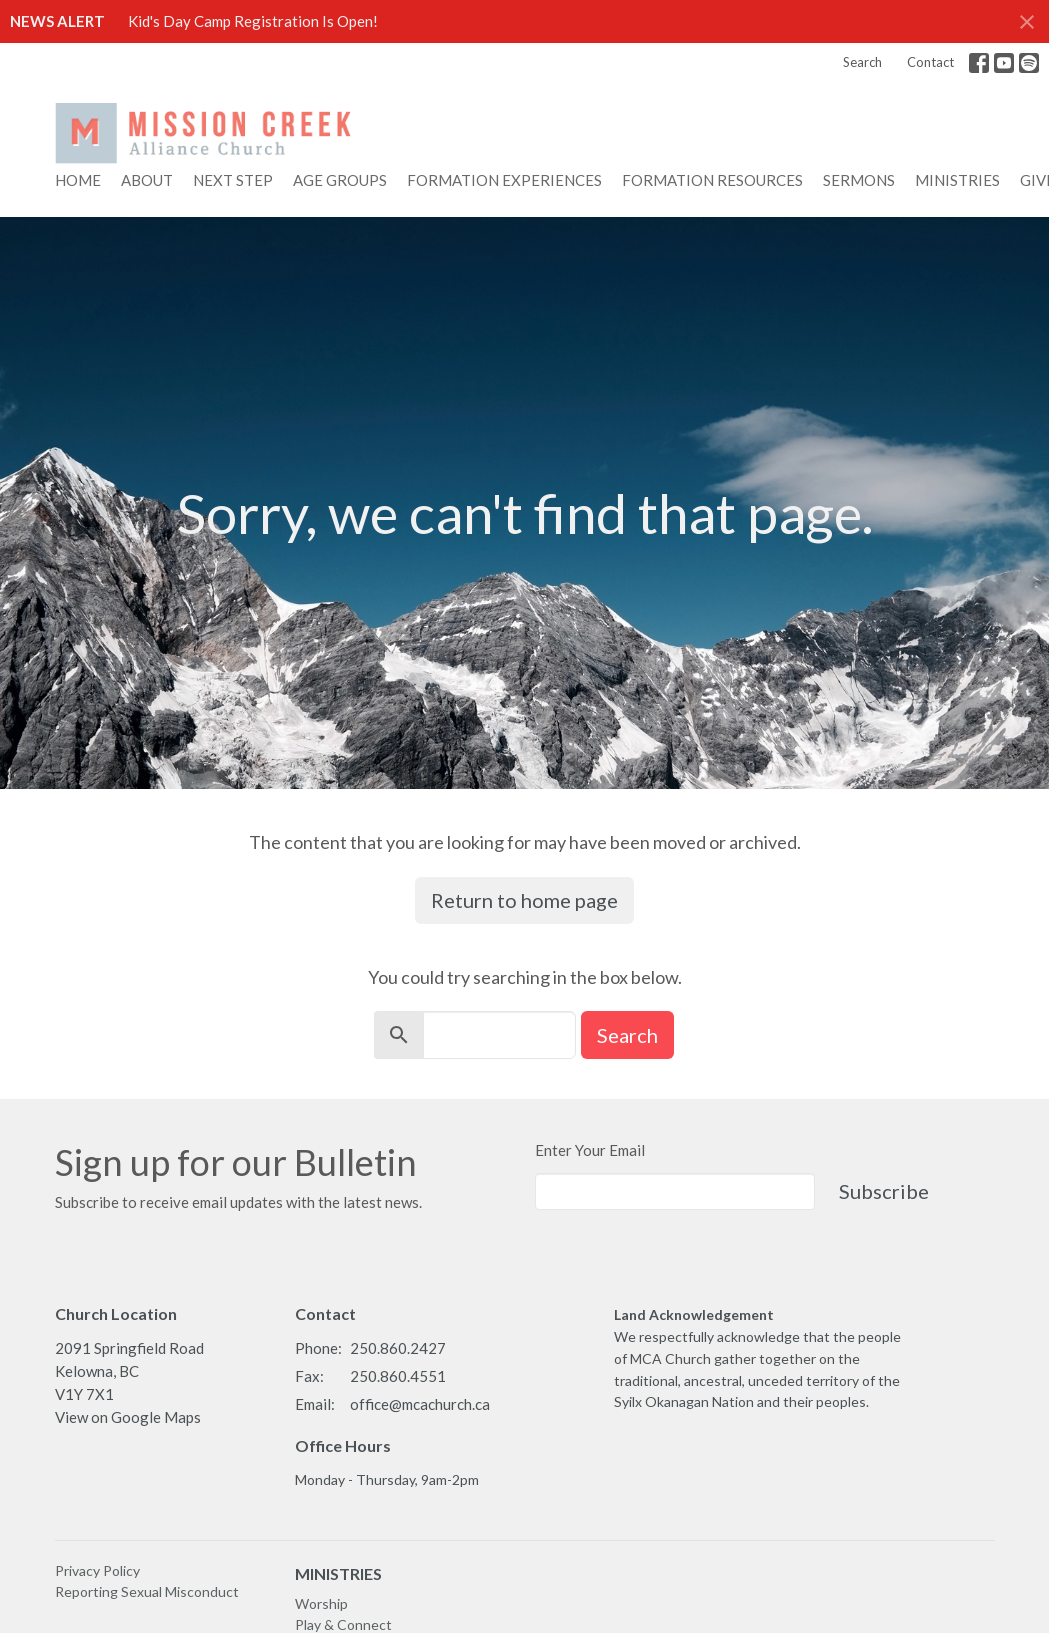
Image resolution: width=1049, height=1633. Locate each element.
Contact (930, 62)
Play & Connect (343, 1624)
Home (78, 180)
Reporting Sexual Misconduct (147, 1591)
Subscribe (884, 1191)
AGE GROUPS (340, 180)
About (147, 180)
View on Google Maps (128, 1417)
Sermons (859, 180)
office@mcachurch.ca (420, 1404)
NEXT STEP (233, 180)
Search (862, 62)
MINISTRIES (338, 1573)
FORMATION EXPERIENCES (504, 180)
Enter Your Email (590, 1150)
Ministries (957, 180)
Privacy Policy (97, 1570)
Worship (321, 1603)
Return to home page (524, 900)
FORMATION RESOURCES (712, 180)
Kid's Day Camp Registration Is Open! (253, 21)
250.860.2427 (398, 1348)
